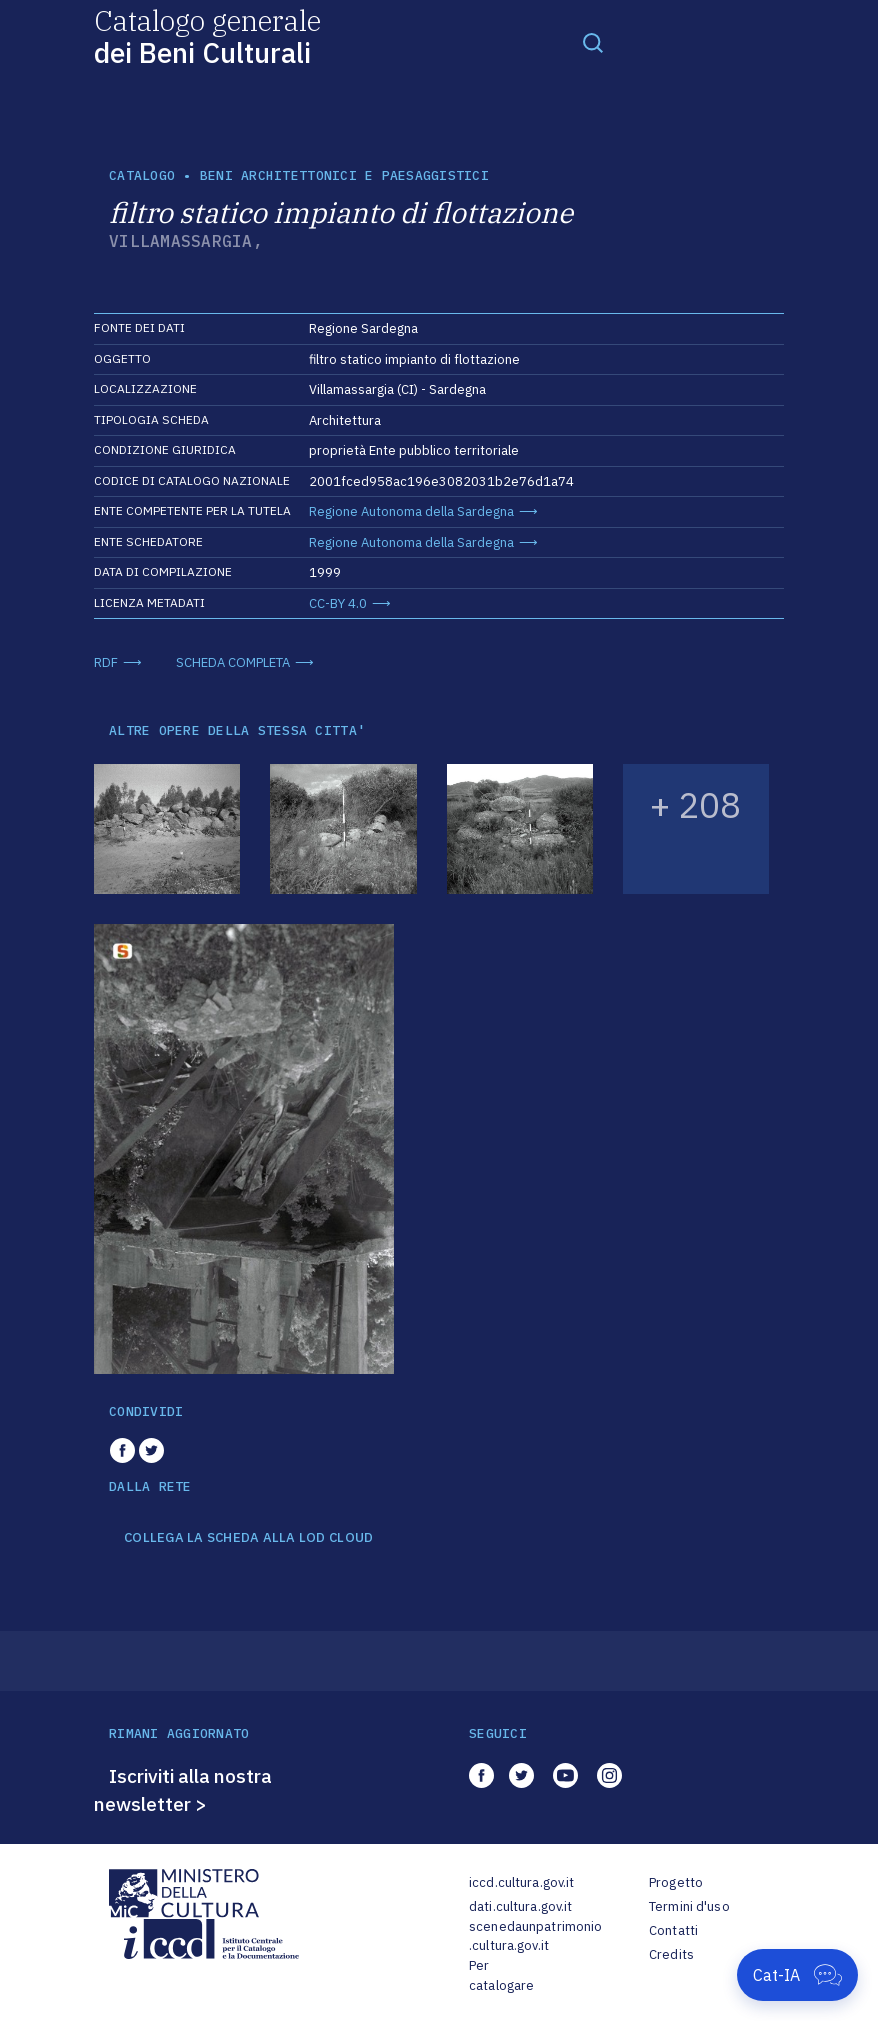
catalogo (142, 175)
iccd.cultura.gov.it (521, 1882)
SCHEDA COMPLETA (233, 662)
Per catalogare (501, 1975)
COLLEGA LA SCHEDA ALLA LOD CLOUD (248, 1538)
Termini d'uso (689, 1906)
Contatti (673, 1930)
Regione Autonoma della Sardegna (411, 511)
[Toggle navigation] (593, 42)
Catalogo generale (207, 35)
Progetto (676, 1882)
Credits (671, 1954)
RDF (106, 662)
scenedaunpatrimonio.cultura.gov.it (535, 1936)
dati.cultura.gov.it (520, 1906)
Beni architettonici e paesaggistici (344, 175)
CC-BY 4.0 (338, 603)
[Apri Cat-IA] (797, 1975)
